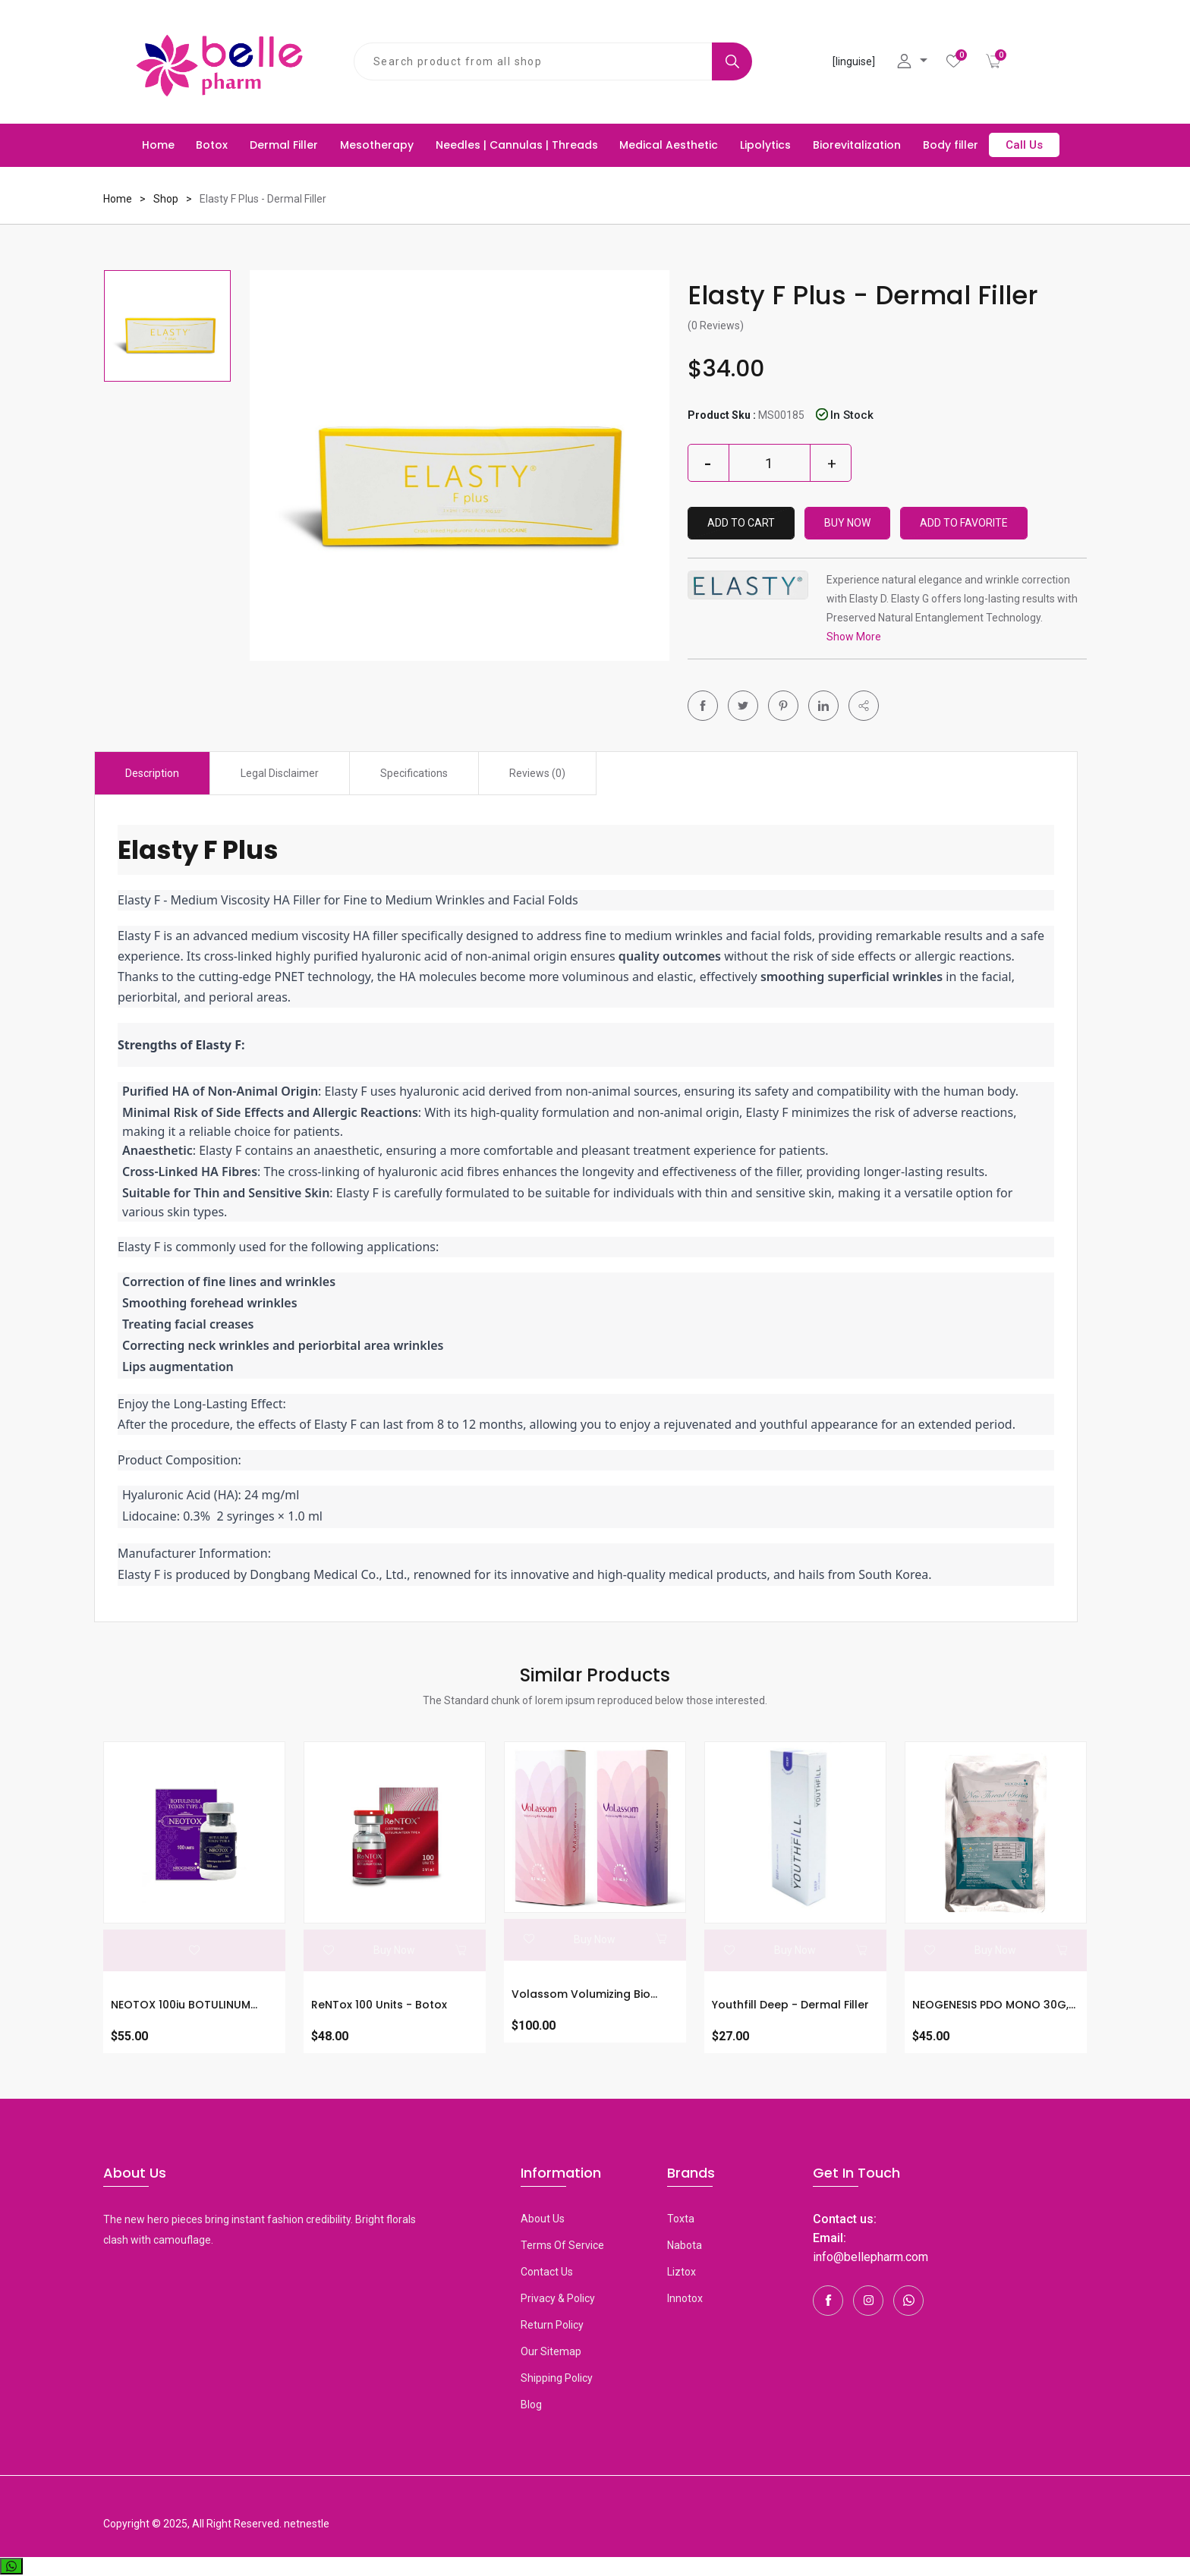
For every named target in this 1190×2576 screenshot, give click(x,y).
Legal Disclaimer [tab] (280, 773)
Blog (531, 2404)
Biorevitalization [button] (857, 145)
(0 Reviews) (716, 326)
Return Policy (552, 2325)
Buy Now (847, 523)
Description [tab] (152, 773)
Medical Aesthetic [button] (668, 145)
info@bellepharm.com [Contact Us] (870, 2257)
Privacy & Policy (558, 2298)
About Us (543, 2219)
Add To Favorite (964, 523)
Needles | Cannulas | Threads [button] (517, 145)
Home (158, 145)
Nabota (684, 2245)
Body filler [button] (950, 145)
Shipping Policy (557, 2378)
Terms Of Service (562, 2245)
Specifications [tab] (414, 773)
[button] (863, 705)
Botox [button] (212, 145)
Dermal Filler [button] (284, 145)
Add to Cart (741, 523)
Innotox (685, 2298)
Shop (165, 199)
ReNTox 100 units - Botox (379, 2004)
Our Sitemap (551, 2351)
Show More (853, 637)
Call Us (1024, 145)
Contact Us (547, 2272)
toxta (680, 2219)
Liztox (681, 2272)
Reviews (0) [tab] (537, 773)
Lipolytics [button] (765, 145)
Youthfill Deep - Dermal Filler (790, 2004)
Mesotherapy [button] (377, 145)
